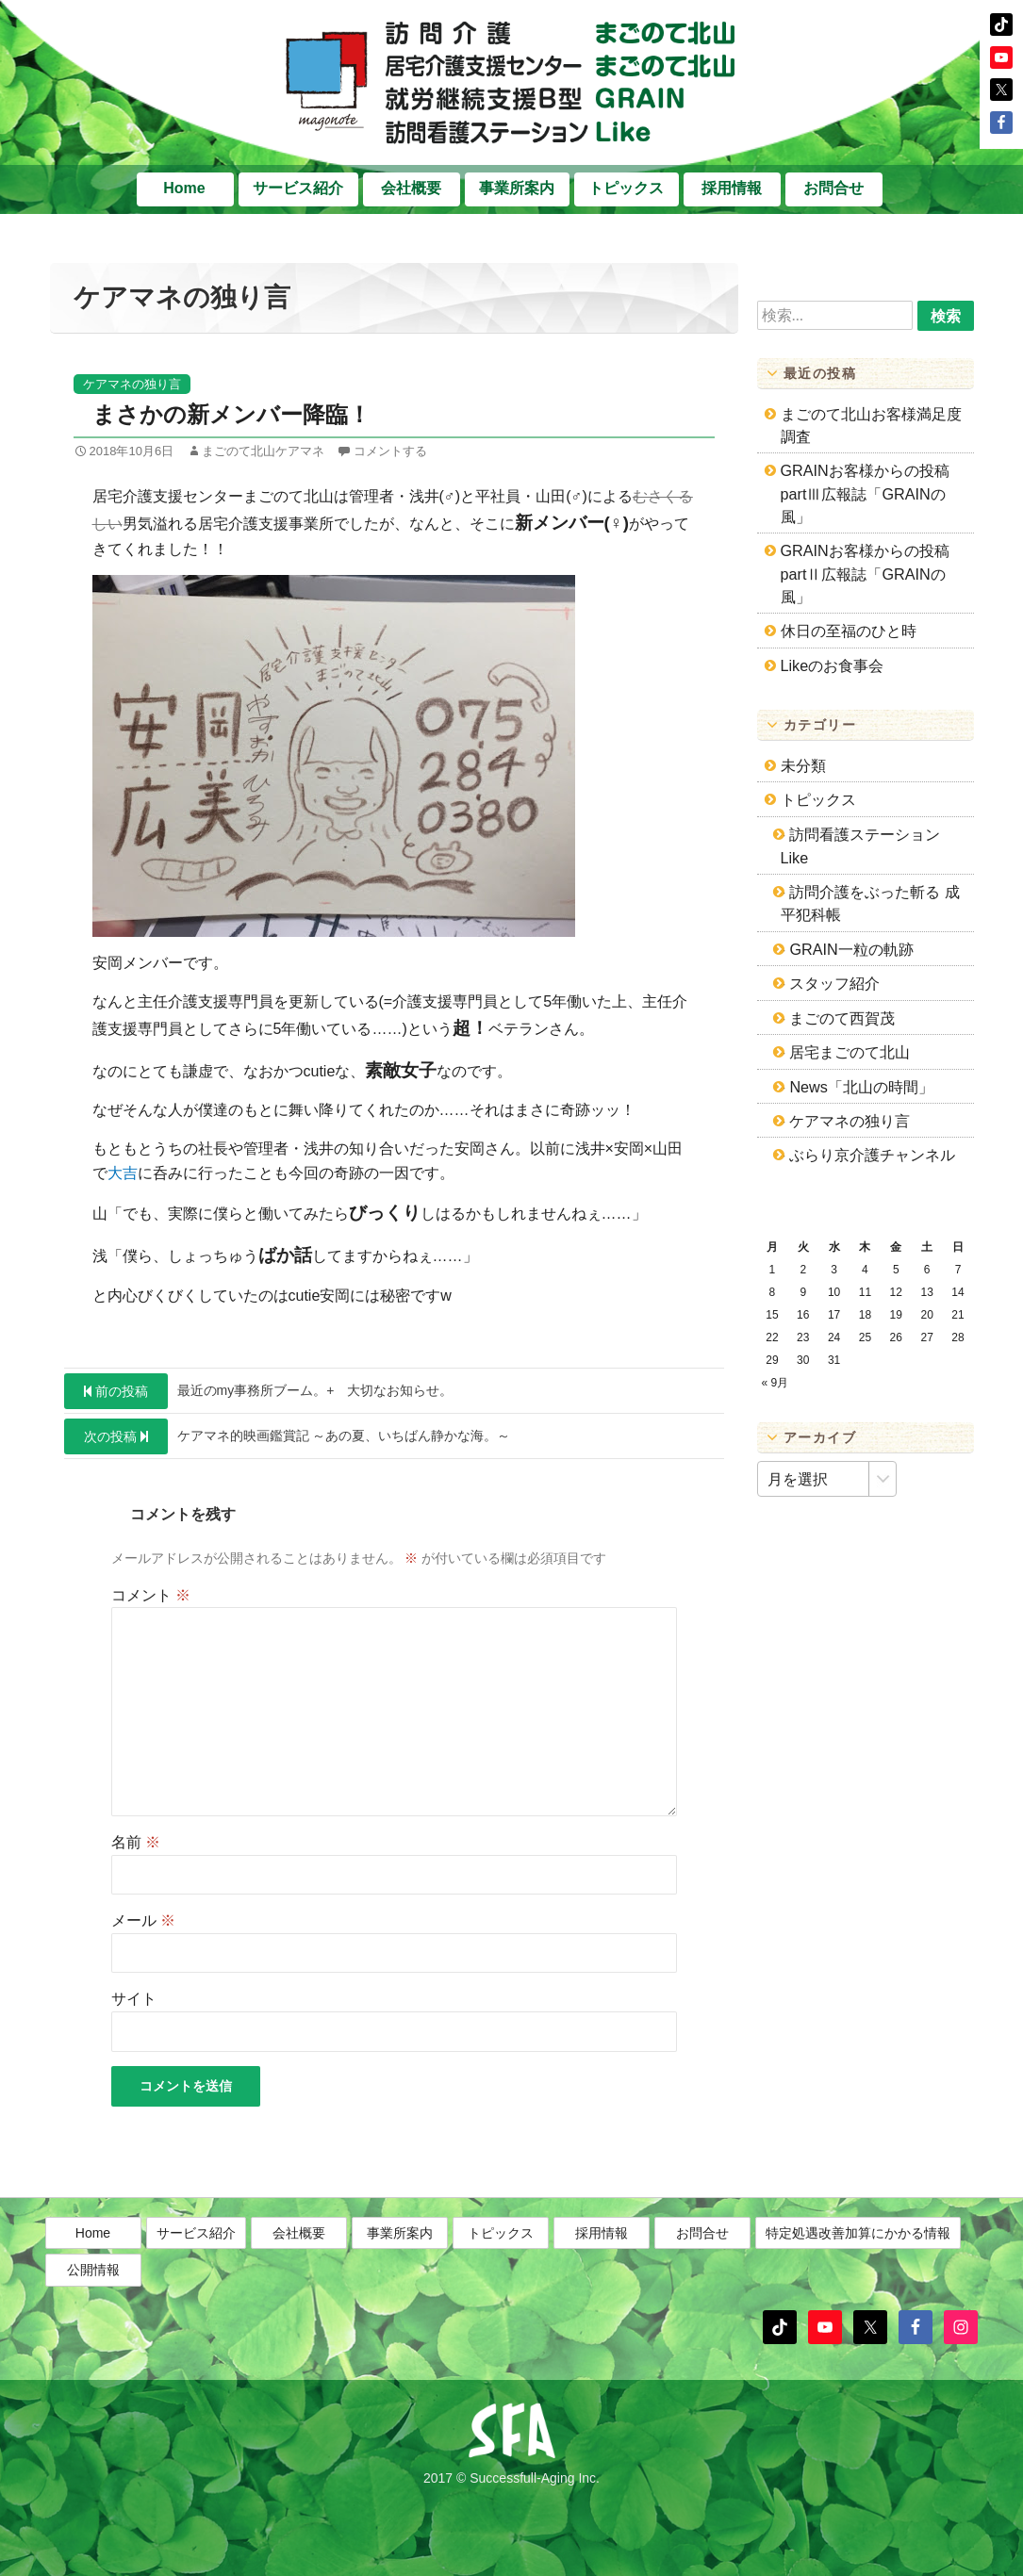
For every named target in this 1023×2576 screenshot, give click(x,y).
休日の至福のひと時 (848, 630)
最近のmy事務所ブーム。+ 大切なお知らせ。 (259, 1391)
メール (143, 1920)
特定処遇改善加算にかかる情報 (858, 2285)
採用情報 (731, 188)
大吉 (122, 1173)
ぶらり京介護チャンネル (872, 1154)
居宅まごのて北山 (849, 1051)
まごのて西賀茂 (842, 1017)
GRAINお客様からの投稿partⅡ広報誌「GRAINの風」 (865, 573)
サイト (134, 1999)
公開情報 (93, 2322)
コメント (150, 1595)
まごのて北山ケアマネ (263, 451)
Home (184, 188)
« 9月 (775, 1382)
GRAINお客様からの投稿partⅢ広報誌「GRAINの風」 (865, 493)
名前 (135, 1842)
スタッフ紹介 (834, 983)
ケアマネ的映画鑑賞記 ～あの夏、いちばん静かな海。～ (287, 1436)
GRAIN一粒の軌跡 (851, 949)
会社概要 (411, 188)
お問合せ (833, 188)
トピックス (626, 188)
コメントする (390, 451)
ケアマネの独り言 (132, 384)
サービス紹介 (298, 188)
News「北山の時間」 (860, 1086)
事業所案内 (516, 188)
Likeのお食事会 (832, 665)
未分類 (803, 765)
